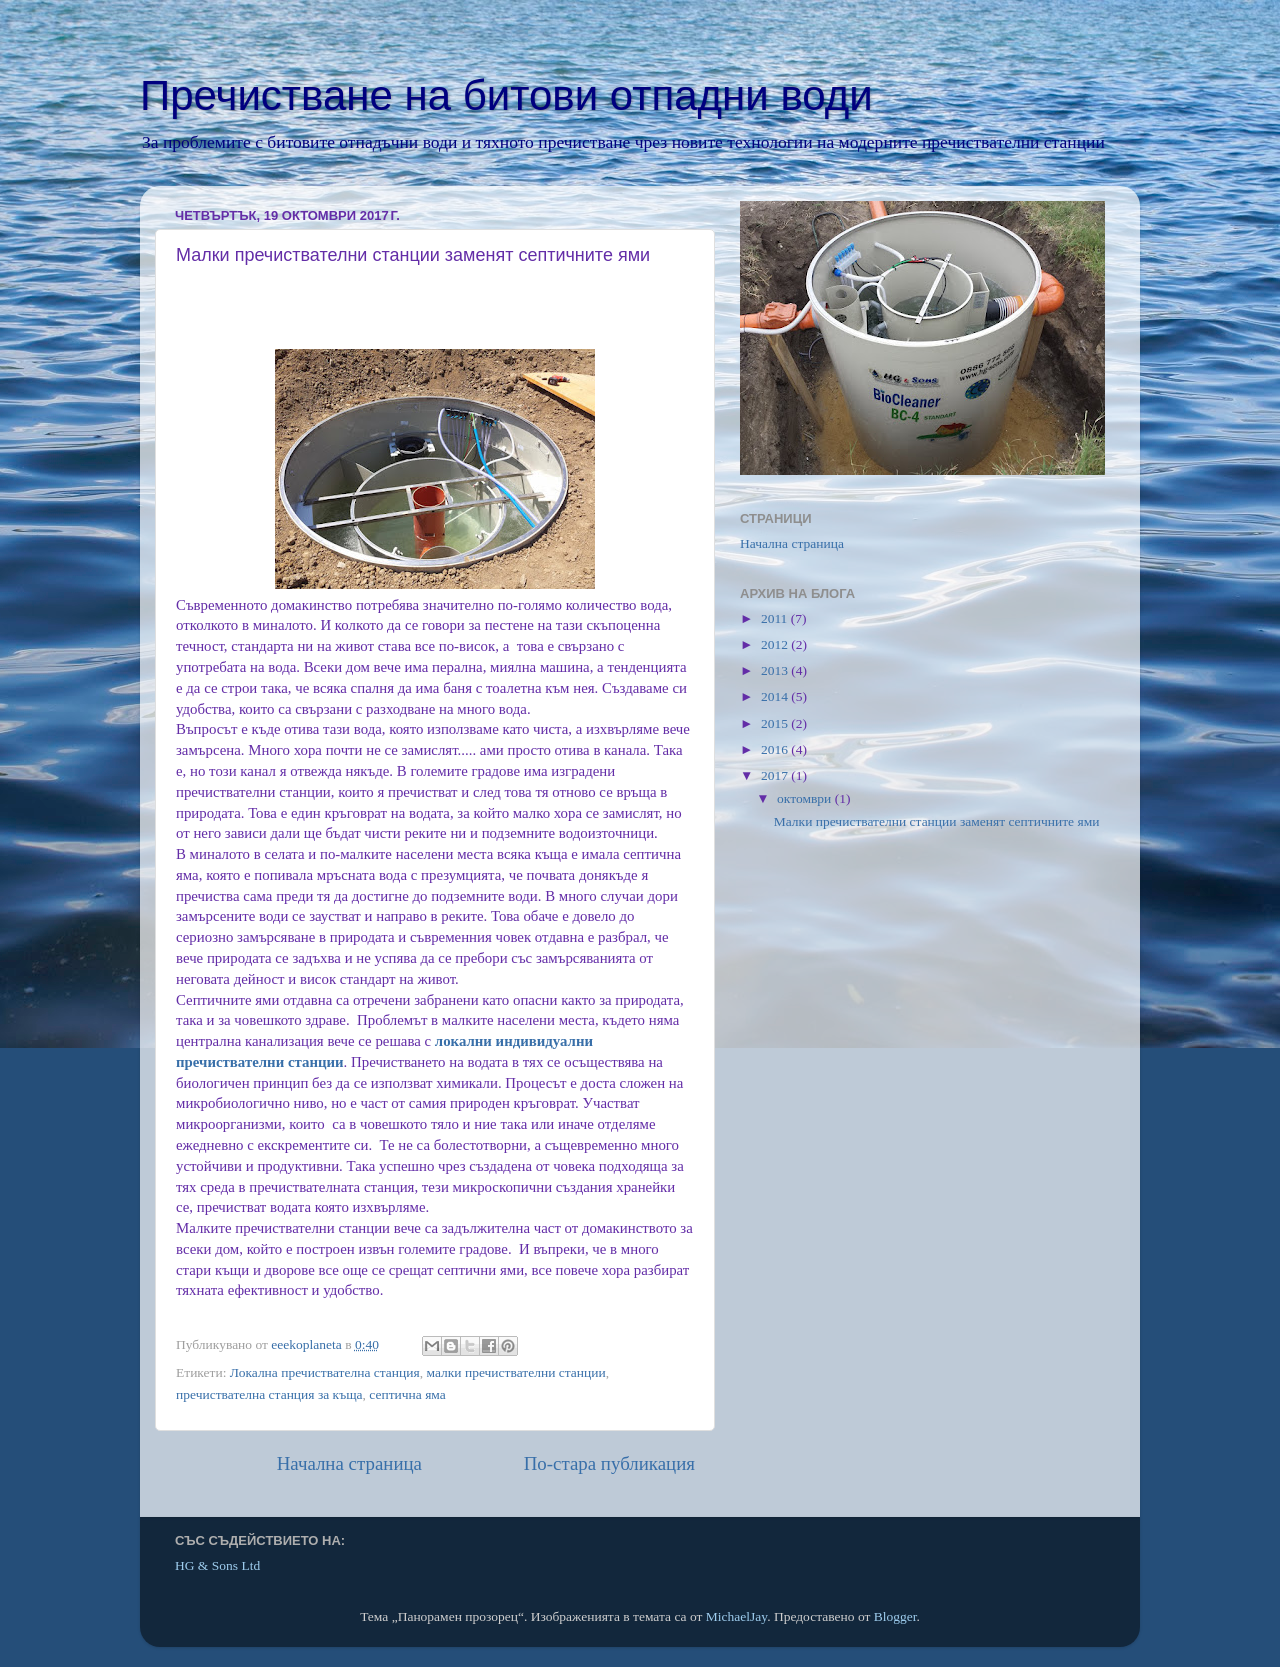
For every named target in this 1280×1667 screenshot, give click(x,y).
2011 (776, 618)
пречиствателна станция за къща (269, 1394)
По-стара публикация (609, 1463)
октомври (806, 798)
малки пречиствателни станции (515, 1372)
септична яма (407, 1394)
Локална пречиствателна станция (325, 1372)
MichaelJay (736, 1616)
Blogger (895, 1616)
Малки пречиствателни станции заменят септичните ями (937, 821)
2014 (776, 696)
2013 (776, 670)
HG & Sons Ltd (217, 1565)
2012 (776, 644)
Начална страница (349, 1463)
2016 (776, 749)
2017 (776, 775)
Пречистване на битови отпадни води (506, 95)
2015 (776, 723)
